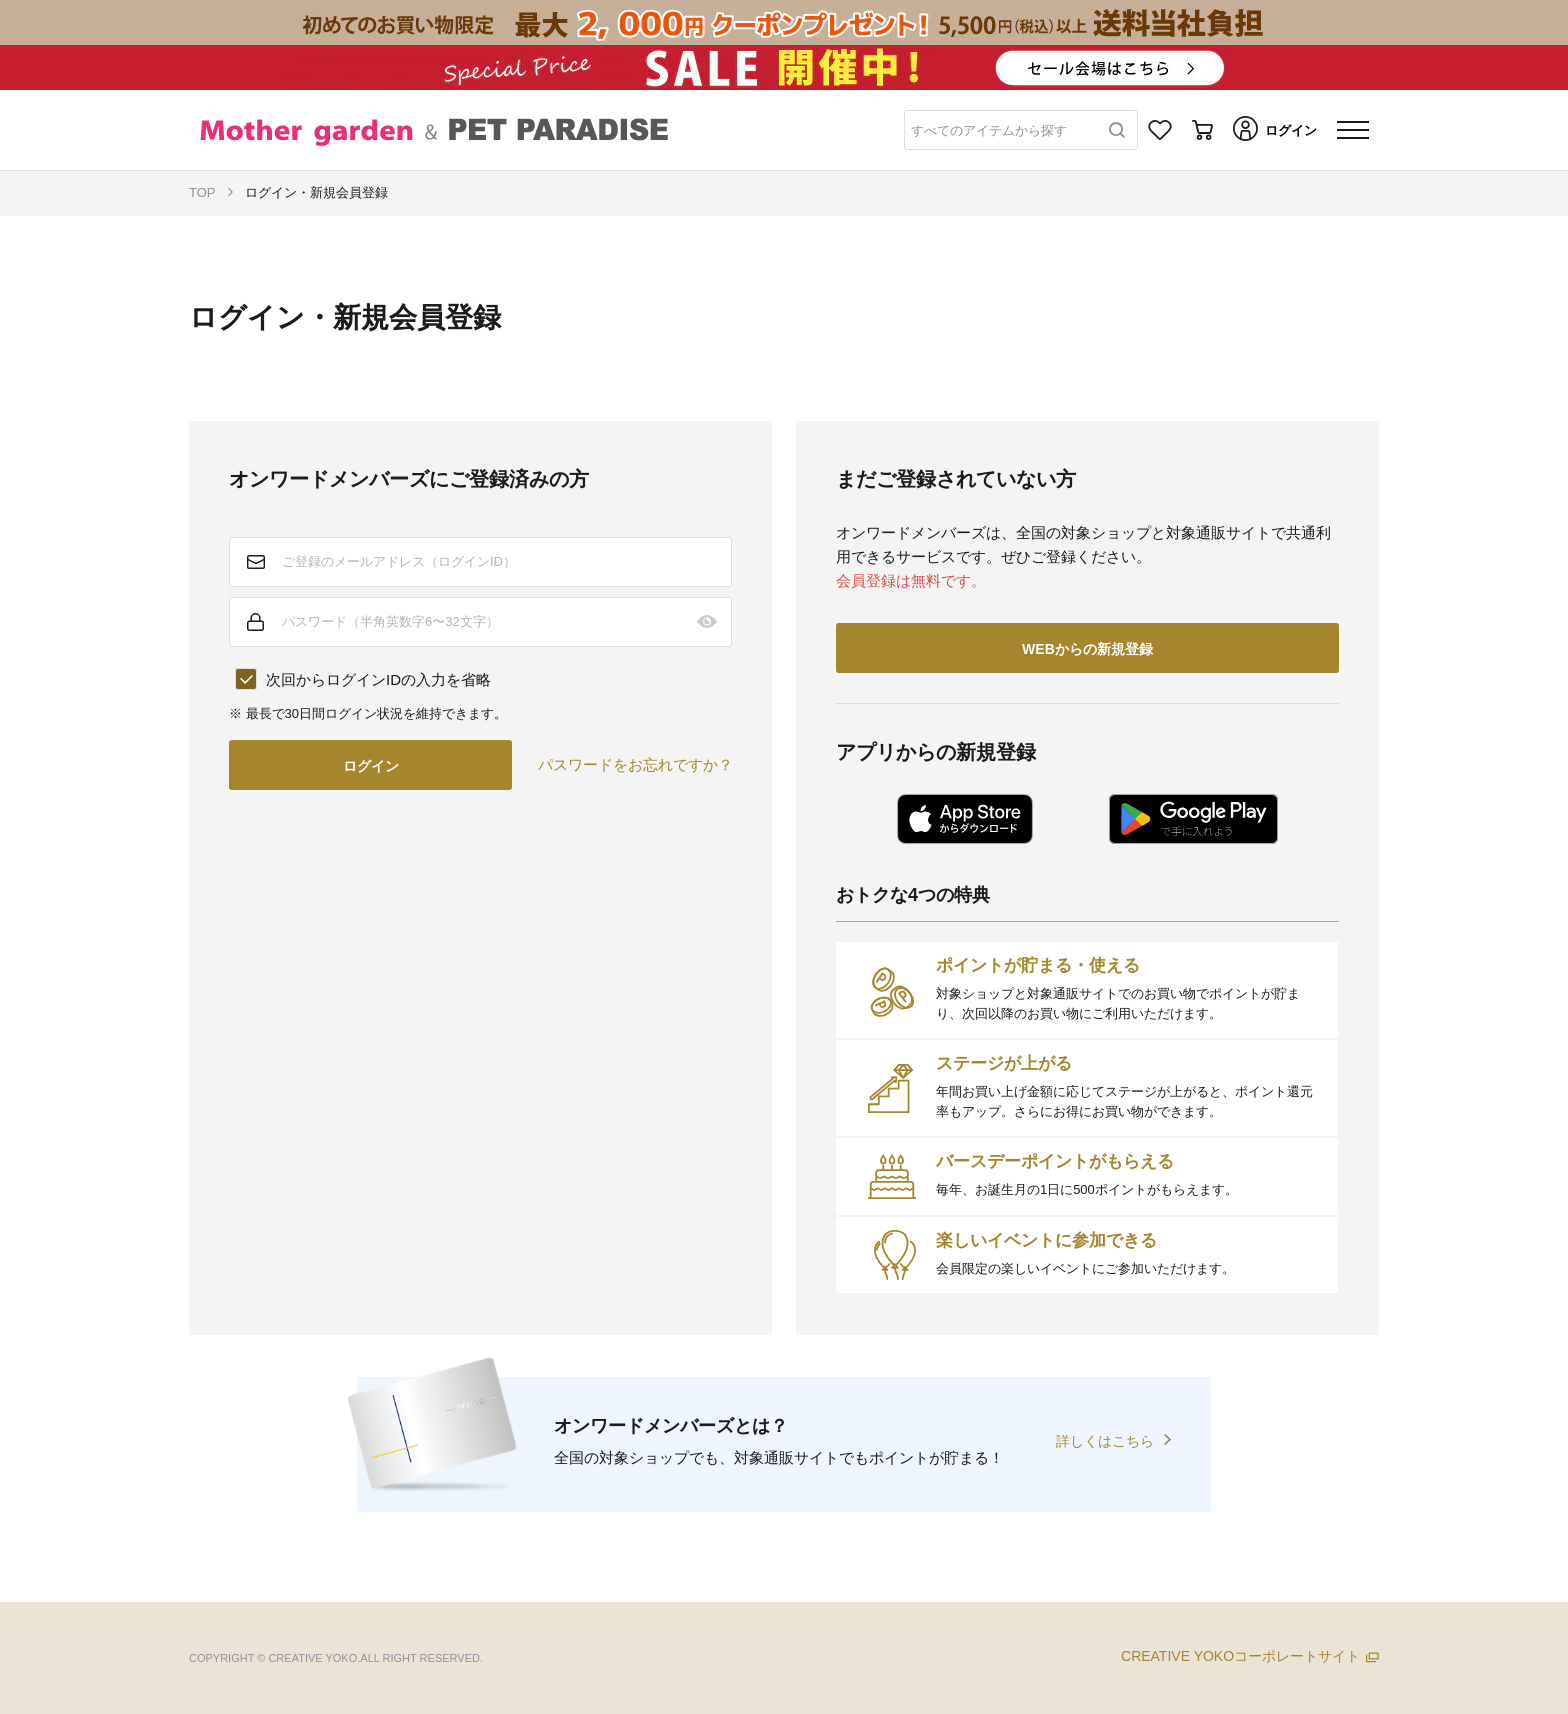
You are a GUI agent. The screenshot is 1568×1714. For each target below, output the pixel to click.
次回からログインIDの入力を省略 (378, 679)
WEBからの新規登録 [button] (1087, 649)
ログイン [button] (371, 766)
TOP (202, 192)
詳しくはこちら (1105, 1441)
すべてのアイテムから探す (989, 130)
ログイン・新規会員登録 (316, 192)
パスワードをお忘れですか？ (635, 764)
